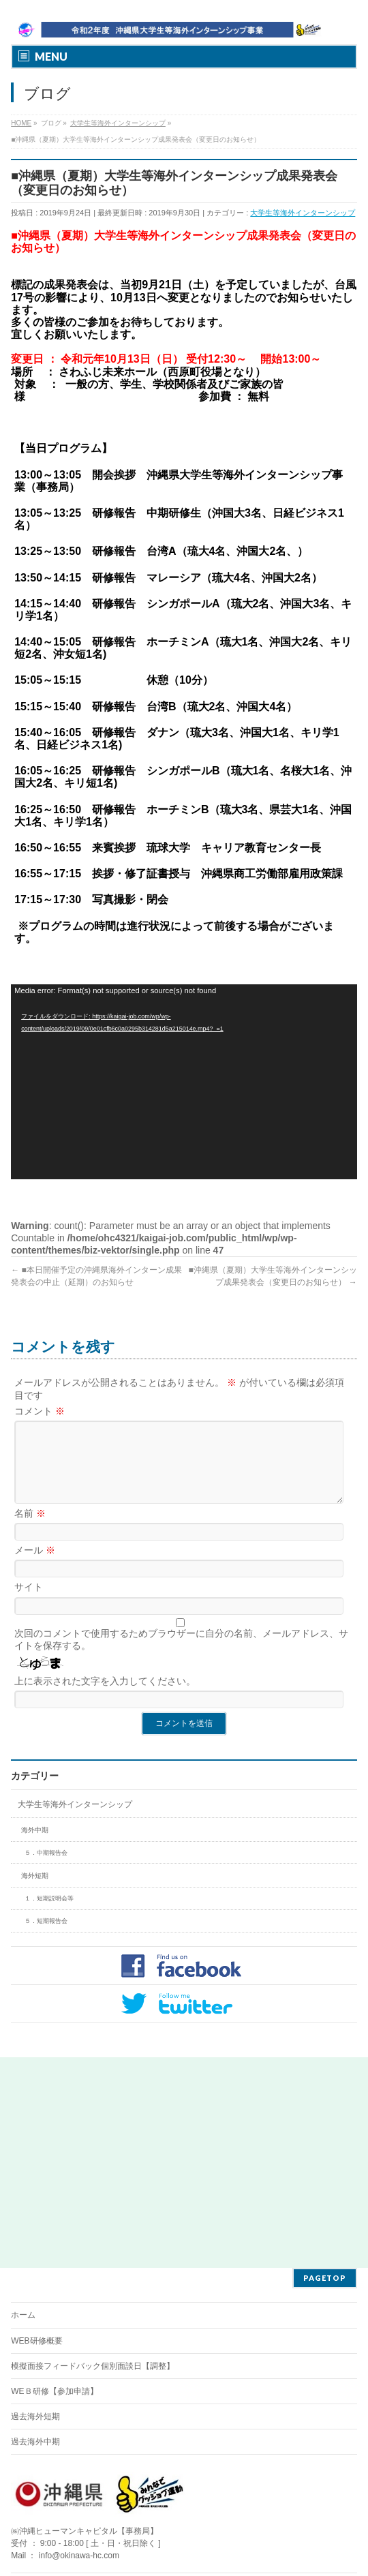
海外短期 (34, 1892)
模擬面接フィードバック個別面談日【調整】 (92, 2172)
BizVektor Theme (185, 2549)
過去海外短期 (35, 2222)
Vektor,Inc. (249, 2549)
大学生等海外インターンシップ (302, 213)
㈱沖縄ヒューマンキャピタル (168, 2536)
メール (34, 1566)
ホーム (23, 2120)
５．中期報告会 (46, 1869)
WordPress (121, 2549)
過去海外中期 (35, 2247)
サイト (28, 1603)
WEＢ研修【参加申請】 (54, 2197)
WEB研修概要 (36, 2146)
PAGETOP (324, 2083)
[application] (184, 1081)
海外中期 (34, 1846)
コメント (39, 1411)
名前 (30, 1529)
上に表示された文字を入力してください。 (105, 1697)
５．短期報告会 (46, 1937)
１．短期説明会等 (49, 1914)
